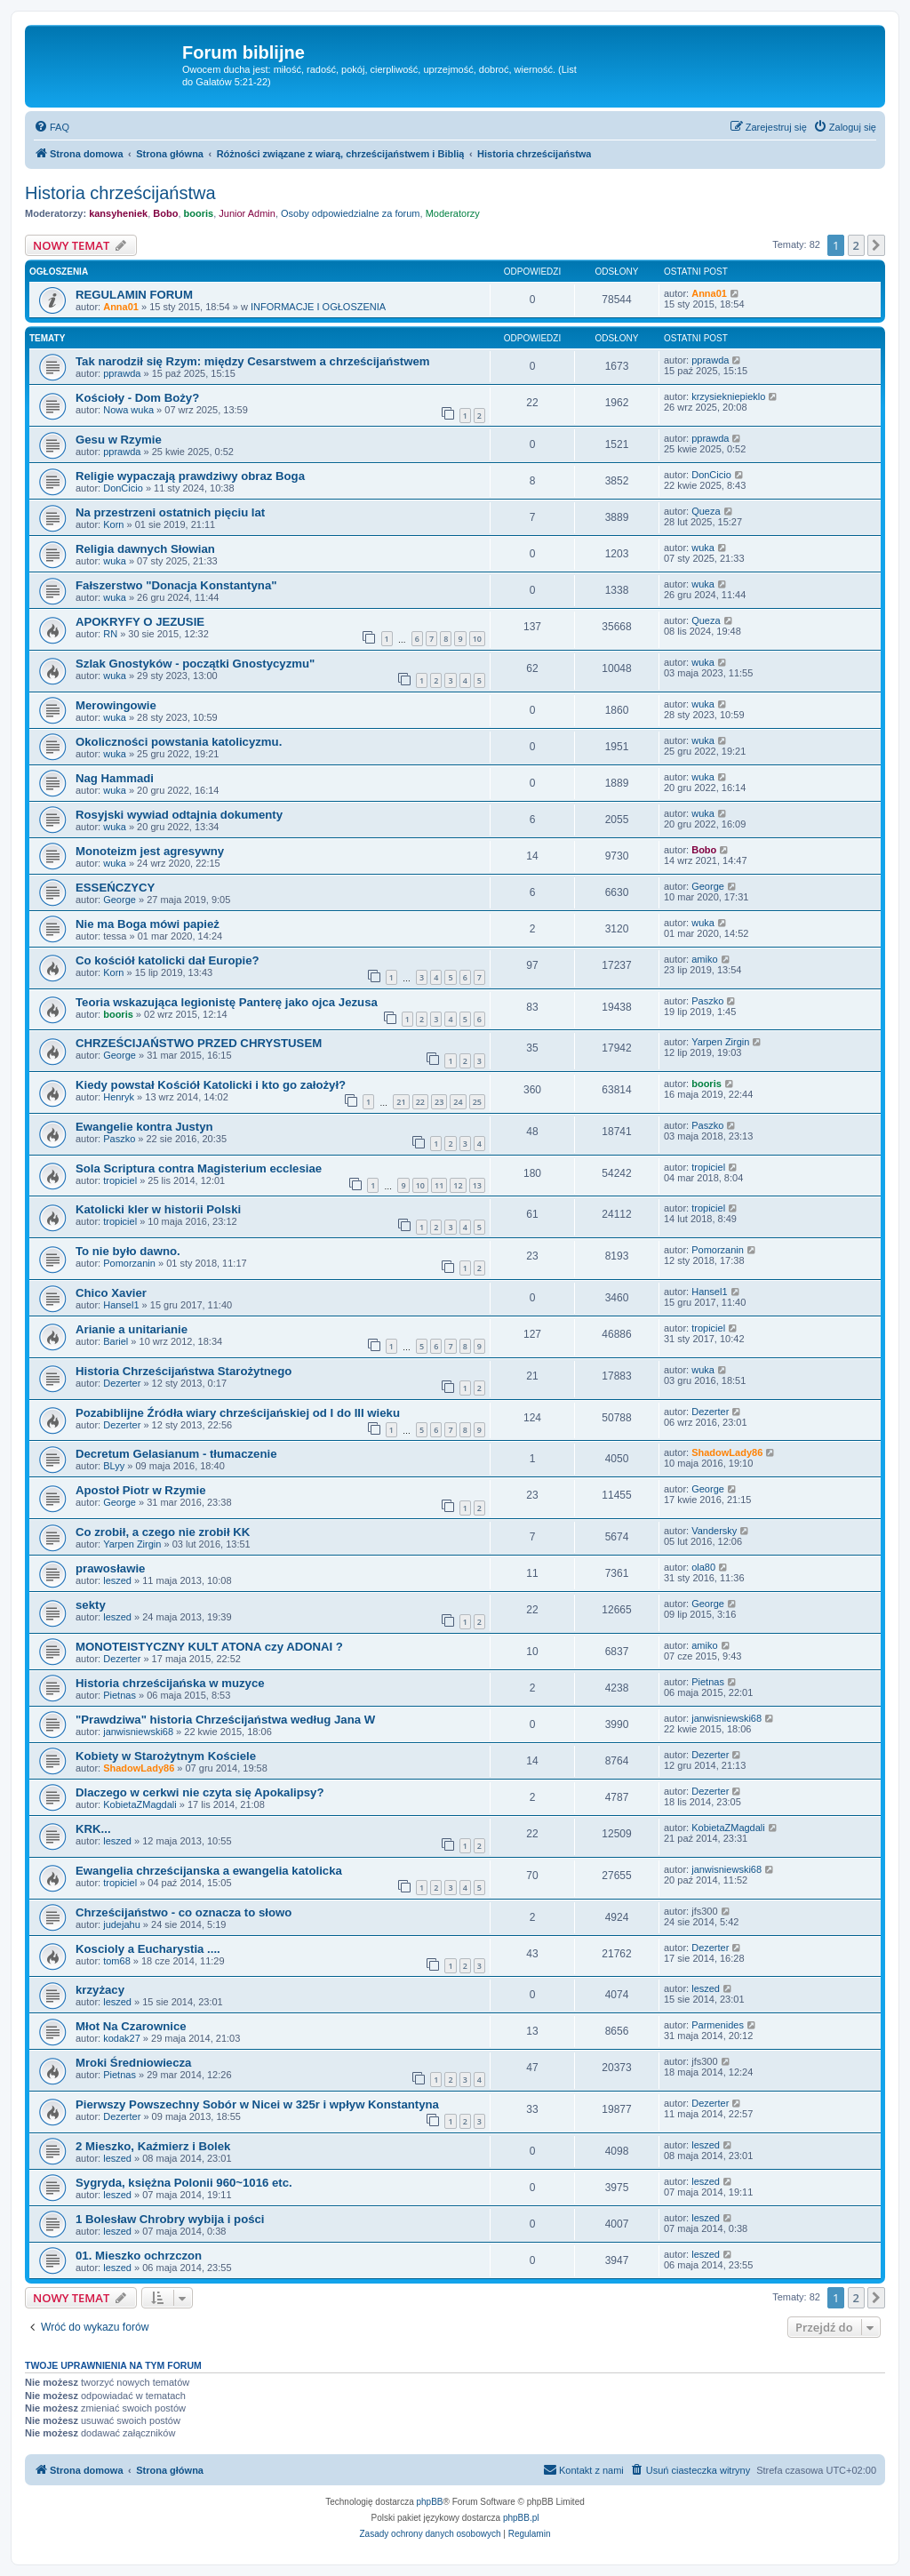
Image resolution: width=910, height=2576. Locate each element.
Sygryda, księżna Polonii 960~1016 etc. (184, 2182)
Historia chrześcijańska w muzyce (170, 1683)
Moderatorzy (453, 213)
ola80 (703, 1567)
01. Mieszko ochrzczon (139, 2255)
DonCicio (123, 488)
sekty (91, 1605)
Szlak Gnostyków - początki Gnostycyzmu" (195, 663)
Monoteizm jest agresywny (150, 851)
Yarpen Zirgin (720, 1041)
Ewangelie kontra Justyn (144, 1126)
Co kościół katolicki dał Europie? (167, 960)
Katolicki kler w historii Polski (158, 1209)
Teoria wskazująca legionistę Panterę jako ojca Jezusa (227, 1002)
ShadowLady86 (726, 1452)
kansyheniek (118, 213)
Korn (113, 524)
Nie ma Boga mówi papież (148, 924)
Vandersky (714, 1530)
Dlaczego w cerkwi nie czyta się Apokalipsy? (200, 1792)
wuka (114, 561)
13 (477, 1185)
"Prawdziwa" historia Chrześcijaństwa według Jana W (225, 1719)
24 (457, 1102)
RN (110, 633)
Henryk (118, 1097)
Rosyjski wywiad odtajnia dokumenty (179, 814)
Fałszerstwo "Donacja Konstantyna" (176, 585)
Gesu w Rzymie (119, 439)
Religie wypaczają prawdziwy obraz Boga (190, 476)
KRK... (93, 1829)
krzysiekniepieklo (728, 396)
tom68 (117, 1961)
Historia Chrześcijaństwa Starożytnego (183, 1371)
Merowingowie (116, 705)
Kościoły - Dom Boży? (137, 397)
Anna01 (121, 306)
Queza (705, 511)
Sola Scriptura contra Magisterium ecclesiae (199, 1168)
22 (420, 1102)
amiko (704, 959)
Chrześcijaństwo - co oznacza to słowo (183, 1912)
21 (400, 1102)
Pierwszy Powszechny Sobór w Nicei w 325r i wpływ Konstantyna (257, 2104)
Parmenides (717, 2025)
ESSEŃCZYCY (115, 887)
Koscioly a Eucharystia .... (148, 1949)
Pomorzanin (129, 1263)
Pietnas (119, 1695)
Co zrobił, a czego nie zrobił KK (163, 1532)
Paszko (707, 1001)
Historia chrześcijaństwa (120, 193)
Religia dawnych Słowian (145, 549)
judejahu (121, 1924)
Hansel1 (121, 1305)
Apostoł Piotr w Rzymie (141, 1490)
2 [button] (856, 245)
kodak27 (121, 2038)
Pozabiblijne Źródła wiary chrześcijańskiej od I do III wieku (238, 1413)
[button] (876, 245)
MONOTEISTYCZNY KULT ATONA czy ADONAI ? (209, 1646)
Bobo (165, 213)
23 (439, 1102)
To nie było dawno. (128, 1251)
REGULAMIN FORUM (134, 294)
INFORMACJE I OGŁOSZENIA (318, 306)
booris (199, 213)
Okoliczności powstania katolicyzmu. (179, 741)
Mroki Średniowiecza (133, 2062)
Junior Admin (247, 213)
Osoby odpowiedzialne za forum (350, 213)
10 (477, 638)
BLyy (113, 1465)
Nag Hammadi (115, 778)
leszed (117, 1580)
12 (457, 1185)
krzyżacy (100, 1989)
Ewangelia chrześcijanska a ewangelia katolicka (209, 1870)
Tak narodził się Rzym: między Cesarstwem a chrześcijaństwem (252, 361)
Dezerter (121, 1383)
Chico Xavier (111, 1293)
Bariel (115, 1341)
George (119, 899)
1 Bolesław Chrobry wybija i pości (170, 2219)
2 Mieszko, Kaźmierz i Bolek (153, 2146)
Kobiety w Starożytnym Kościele (166, 1756)
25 (477, 1102)
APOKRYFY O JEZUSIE (140, 621)
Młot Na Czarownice (131, 2026)
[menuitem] (51, 127)
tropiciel (120, 1180)
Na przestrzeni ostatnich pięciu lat (170, 512)
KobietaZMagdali (140, 1804)
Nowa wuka (128, 409)
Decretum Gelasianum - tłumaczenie (176, 1453)
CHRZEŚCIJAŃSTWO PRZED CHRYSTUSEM (199, 1043)
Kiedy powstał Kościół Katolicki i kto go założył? (211, 1085)
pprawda (121, 373)
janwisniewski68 (138, 1731)
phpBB (430, 2502)
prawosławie (110, 1568)
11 (439, 1185)
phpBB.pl (521, 2518)
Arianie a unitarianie (132, 1329)
